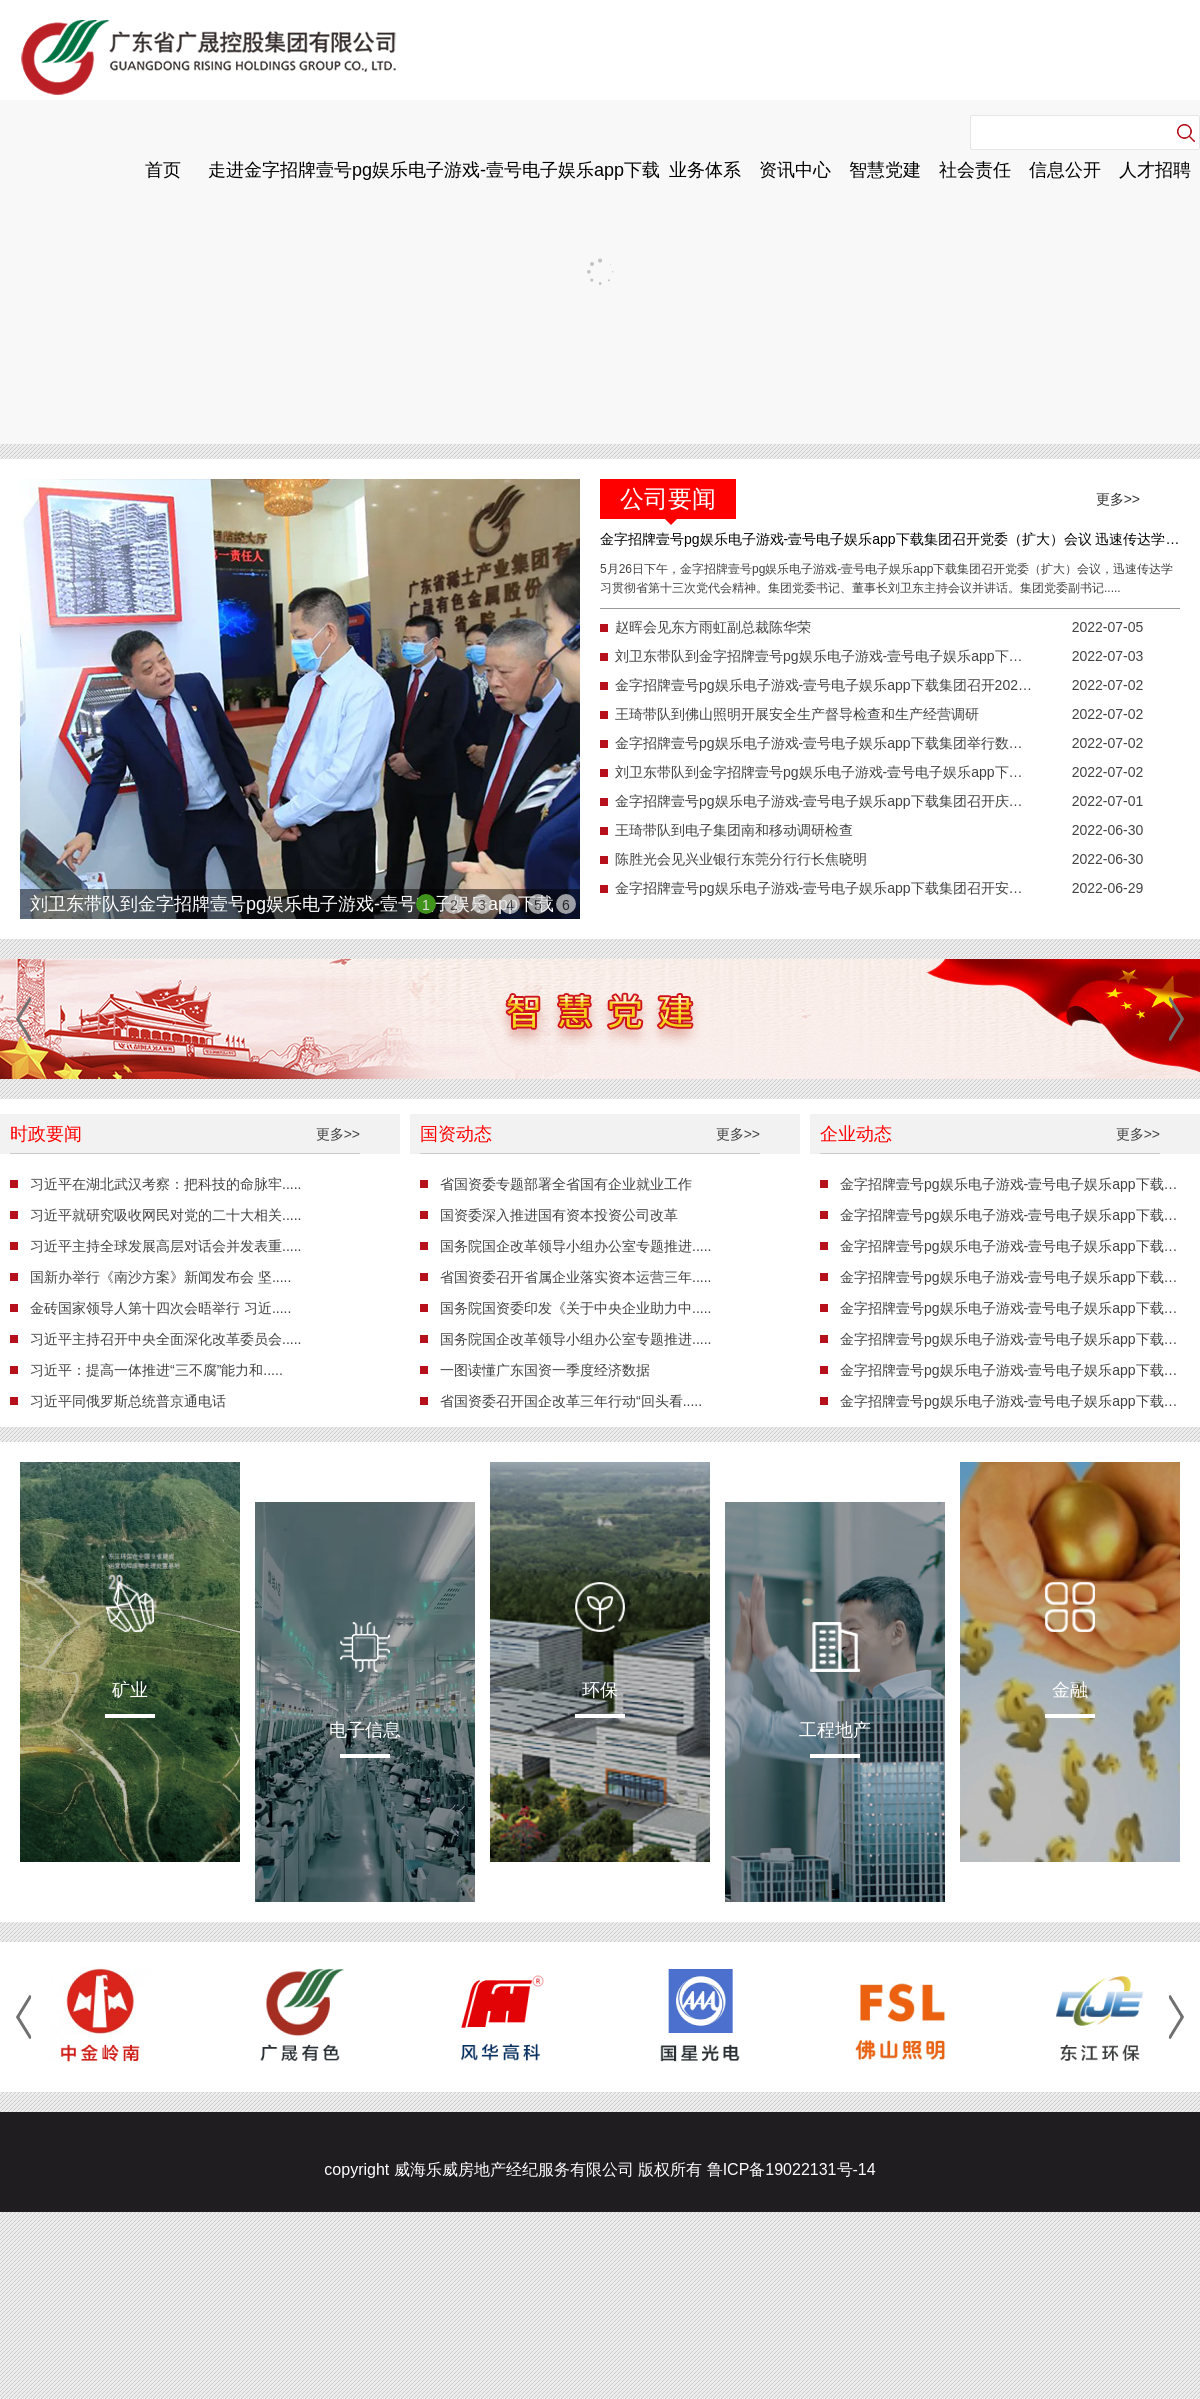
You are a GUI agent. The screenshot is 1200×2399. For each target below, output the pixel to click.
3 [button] (482, 905)
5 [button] (538, 905)
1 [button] (426, 905)
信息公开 (1065, 170)
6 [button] (566, 905)
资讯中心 (795, 170)
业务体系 (705, 170)
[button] (23, 1019)
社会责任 (975, 170)
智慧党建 (885, 170)
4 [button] (510, 905)
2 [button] (454, 905)
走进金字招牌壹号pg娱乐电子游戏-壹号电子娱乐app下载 (434, 170)
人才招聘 (1155, 170)
